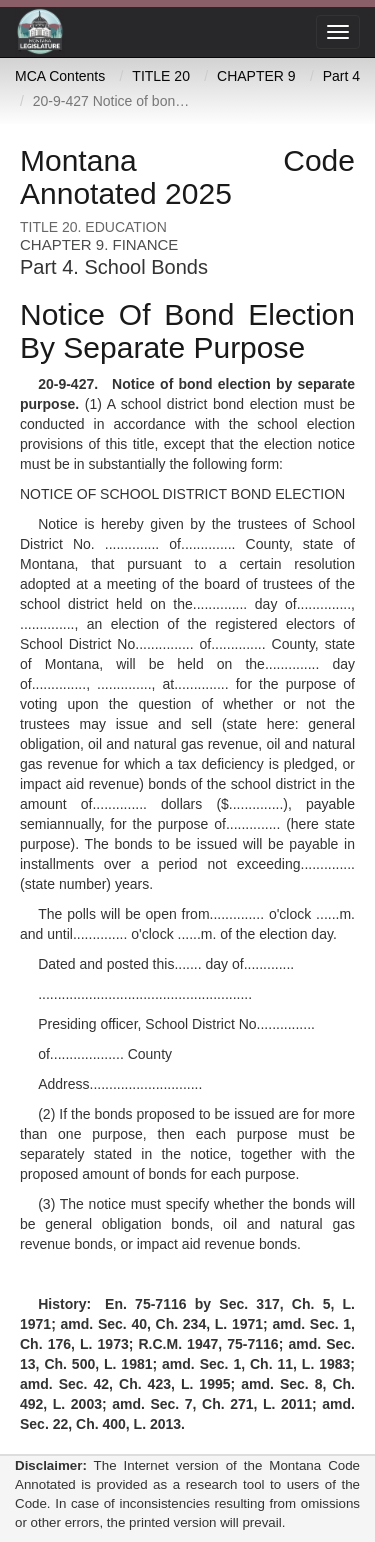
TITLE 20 (161, 76)
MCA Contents (60, 76)
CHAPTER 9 (256, 76)
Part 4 (341, 76)
